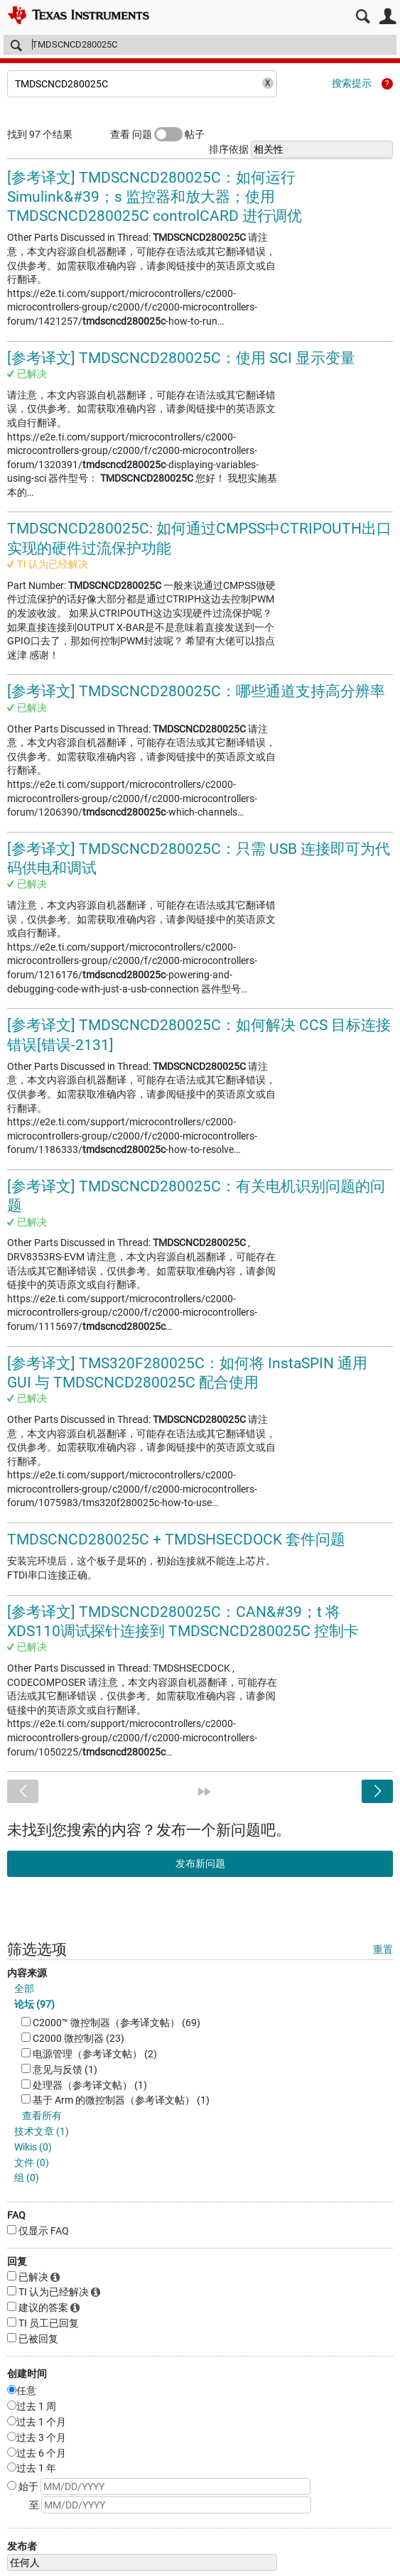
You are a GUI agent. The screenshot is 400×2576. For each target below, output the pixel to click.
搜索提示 (352, 83)
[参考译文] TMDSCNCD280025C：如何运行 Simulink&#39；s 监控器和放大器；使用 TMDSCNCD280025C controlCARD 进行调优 (154, 197)
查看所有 (42, 2115)
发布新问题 (200, 1863)
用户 (387, 16)
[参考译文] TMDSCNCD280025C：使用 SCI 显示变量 (181, 358)
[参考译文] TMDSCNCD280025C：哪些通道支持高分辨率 (196, 691)
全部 (24, 1988)
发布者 (22, 2546)
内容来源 (27, 1973)
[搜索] (200, 45)
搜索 (362, 16)
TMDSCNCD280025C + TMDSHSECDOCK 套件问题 (176, 1539)
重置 (383, 1949)
